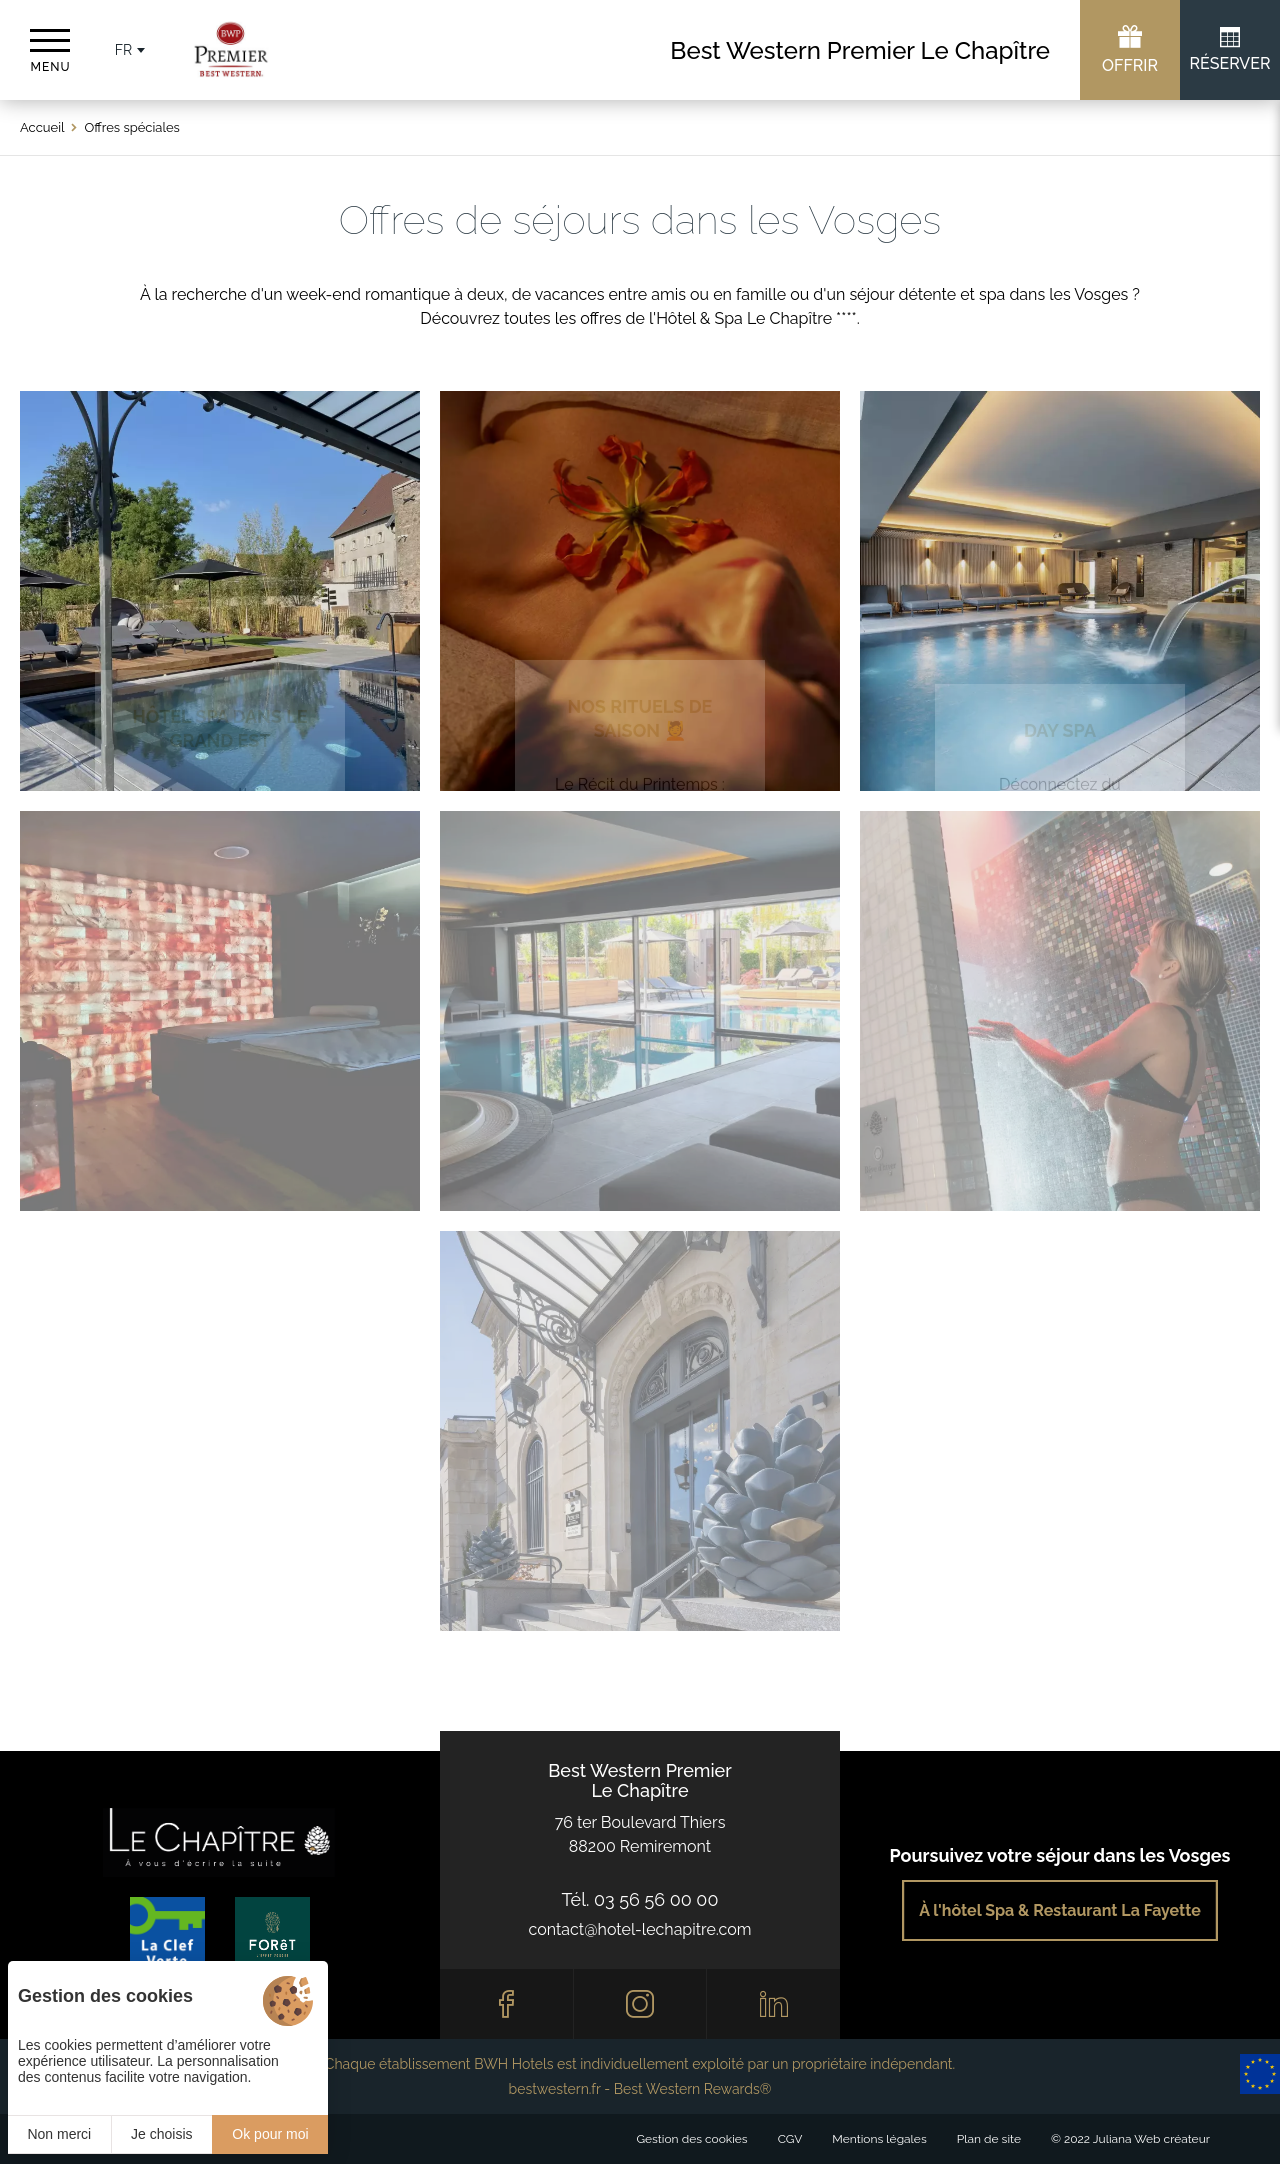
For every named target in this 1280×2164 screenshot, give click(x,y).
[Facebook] (506, 2004)
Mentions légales (879, 2139)
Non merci (59, 2134)
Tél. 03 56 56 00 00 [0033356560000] (640, 1899)
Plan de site (989, 2139)
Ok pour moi (270, 2134)
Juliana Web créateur (1151, 2139)
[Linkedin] (773, 2004)
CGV (790, 2139)
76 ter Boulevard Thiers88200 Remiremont (640, 1834)
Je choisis (161, 2134)
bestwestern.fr (555, 2089)
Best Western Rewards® (693, 2089)
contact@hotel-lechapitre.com (640, 1929)
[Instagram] (640, 2004)
